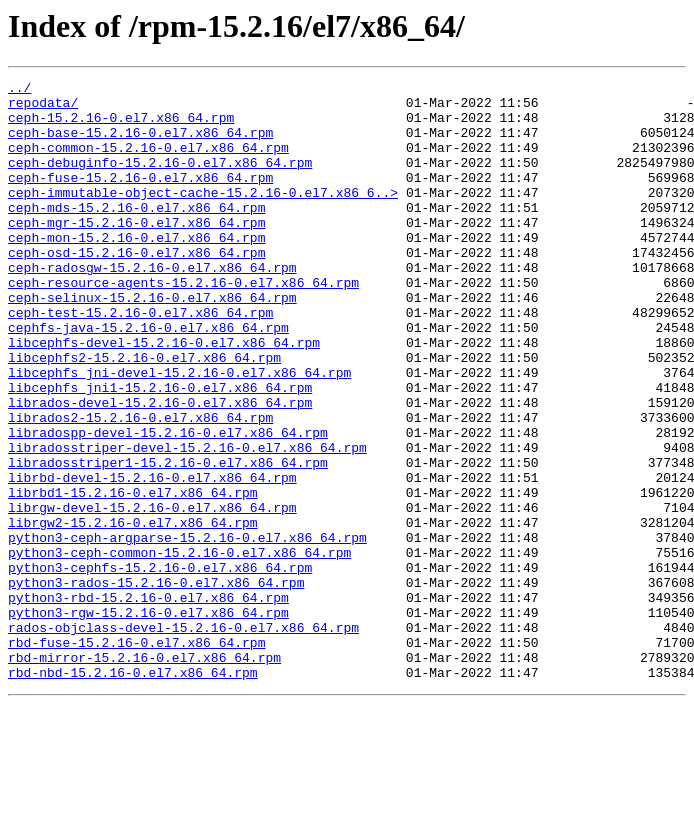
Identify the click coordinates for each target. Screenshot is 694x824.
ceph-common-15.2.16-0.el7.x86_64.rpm (148, 162)
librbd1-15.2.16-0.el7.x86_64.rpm (133, 576)
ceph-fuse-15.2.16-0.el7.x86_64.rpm (140, 198)
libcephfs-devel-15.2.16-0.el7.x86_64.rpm (164, 396)
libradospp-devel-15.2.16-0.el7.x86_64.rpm (168, 504)
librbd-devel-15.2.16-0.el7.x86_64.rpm (152, 558)
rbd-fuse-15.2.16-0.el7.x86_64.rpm (136, 756)
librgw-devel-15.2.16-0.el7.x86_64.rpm (152, 594)
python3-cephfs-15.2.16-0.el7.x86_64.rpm (160, 666)
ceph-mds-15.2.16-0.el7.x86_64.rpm (136, 234)
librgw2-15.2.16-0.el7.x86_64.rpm (133, 612)
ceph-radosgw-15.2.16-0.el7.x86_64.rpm (152, 306)
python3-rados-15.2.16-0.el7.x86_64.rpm (156, 684)
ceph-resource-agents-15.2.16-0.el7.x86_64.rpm (183, 324)
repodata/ (43, 108)
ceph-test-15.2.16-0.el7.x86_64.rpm (140, 360)
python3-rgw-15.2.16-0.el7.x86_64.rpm (148, 720)
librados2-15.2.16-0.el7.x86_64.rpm (140, 486)
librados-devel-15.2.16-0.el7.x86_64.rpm (160, 468)
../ (19, 90)
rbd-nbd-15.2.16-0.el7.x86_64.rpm (133, 792)
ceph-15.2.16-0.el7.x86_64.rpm (121, 126)
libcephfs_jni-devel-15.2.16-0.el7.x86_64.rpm (179, 432)
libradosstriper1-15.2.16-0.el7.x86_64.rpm (168, 540)
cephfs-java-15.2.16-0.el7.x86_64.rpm (148, 378)
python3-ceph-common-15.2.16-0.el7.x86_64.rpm (179, 648)
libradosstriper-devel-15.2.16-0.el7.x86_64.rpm (187, 522)
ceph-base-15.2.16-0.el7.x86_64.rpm (140, 144)
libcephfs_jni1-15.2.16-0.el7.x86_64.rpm (160, 450)
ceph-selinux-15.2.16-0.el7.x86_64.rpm (152, 342)
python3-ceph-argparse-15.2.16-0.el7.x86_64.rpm (187, 630)
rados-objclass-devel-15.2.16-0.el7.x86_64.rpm (183, 738)
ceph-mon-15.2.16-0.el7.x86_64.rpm (136, 270)
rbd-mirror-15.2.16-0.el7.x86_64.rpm (144, 774)
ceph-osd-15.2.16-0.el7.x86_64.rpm (136, 288)
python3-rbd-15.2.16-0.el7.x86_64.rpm (148, 702)
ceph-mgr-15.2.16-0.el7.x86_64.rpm (136, 252)
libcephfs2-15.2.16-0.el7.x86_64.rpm (144, 414)
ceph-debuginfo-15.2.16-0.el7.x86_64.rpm (160, 180)
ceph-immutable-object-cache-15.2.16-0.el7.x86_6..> (203, 216)
